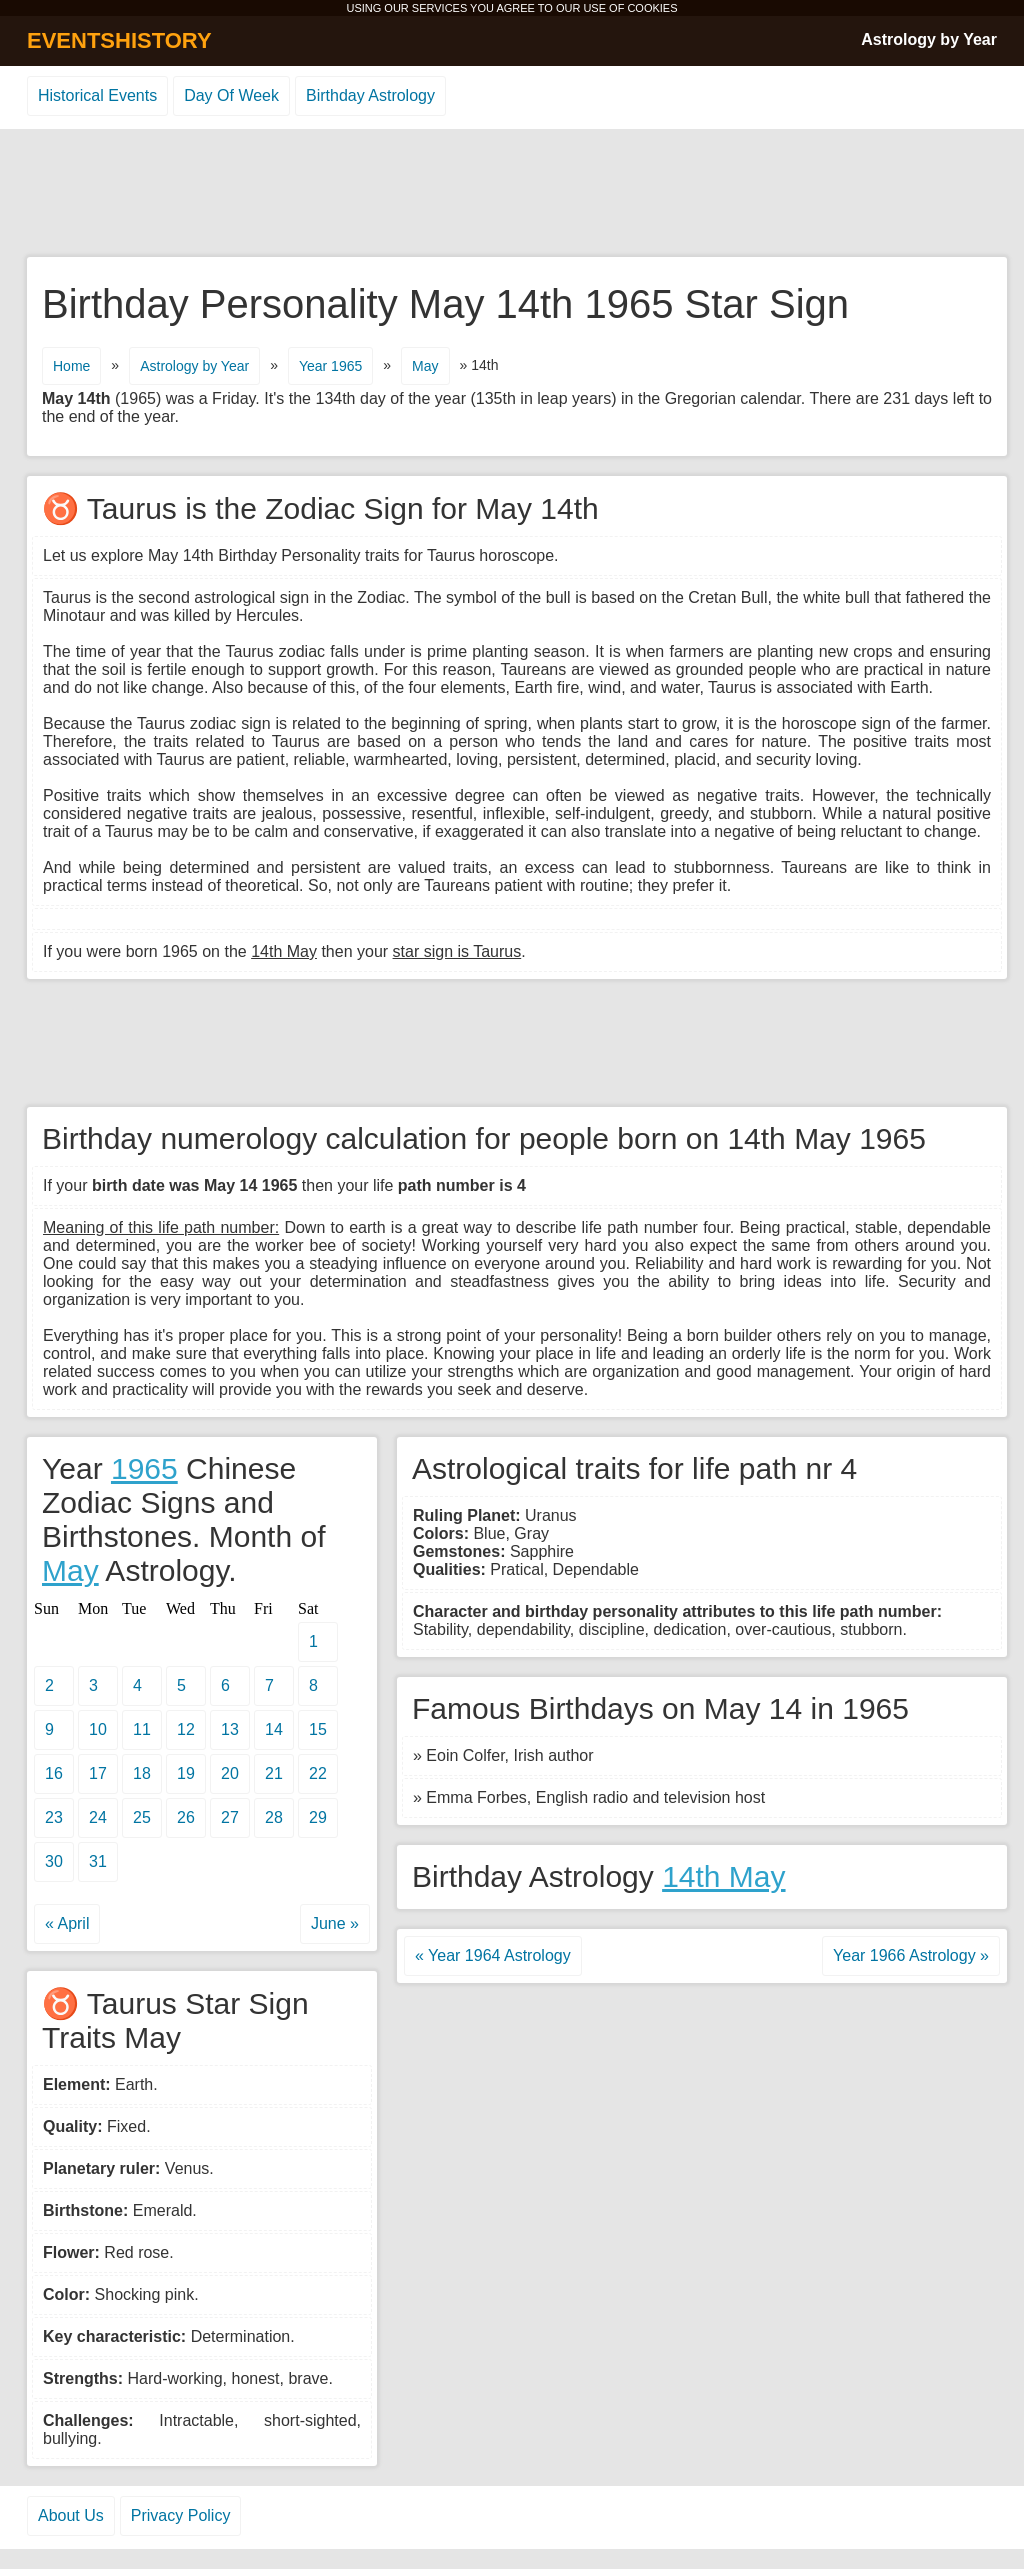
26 (186, 1817)
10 (98, 1729)
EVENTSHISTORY (119, 40)
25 (142, 1817)
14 (274, 1729)
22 (318, 1773)
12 (186, 1729)
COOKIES (652, 8)
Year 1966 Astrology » (911, 1955)
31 (98, 1861)
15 (318, 1729)
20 (230, 1773)
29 (318, 1817)
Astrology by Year (929, 39)
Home (71, 366)
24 (98, 1817)
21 (274, 1773)
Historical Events (97, 95)
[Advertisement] (512, 194)
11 (142, 1729)
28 (274, 1817)
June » (335, 1923)
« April (67, 1923)
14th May (723, 1876)
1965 (144, 1468)
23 (54, 1817)
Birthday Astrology (370, 95)
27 (230, 1817)
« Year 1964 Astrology (493, 1955)
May (425, 366)
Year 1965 (330, 366)
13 (230, 1729)
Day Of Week (231, 95)
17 (98, 1773)
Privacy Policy (181, 2515)
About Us (71, 2515)
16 (54, 1773)
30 (54, 1861)
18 (142, 1773)
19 (186, 1773)
